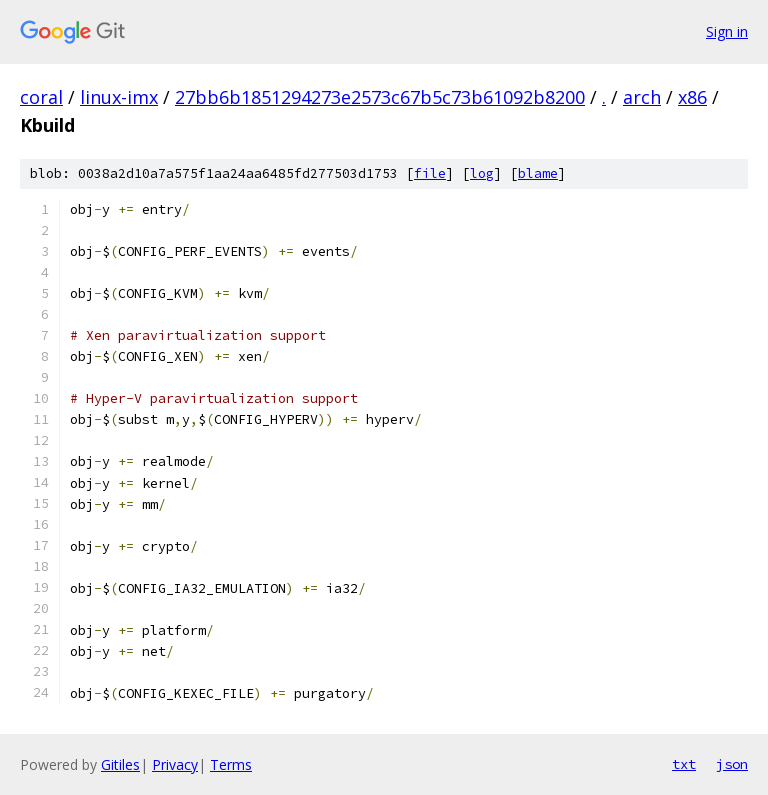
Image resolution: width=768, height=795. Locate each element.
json (732, 764)
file (430, 173)
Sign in (727, 31)
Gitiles (120, 764)
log (482, 173)
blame (538, 173)
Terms (231, 764)
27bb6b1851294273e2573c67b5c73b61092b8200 (380, 97)
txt (684, 764)
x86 (692, 97)
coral (41, 97)
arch (642, 97)
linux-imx (119, 97)
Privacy (175, 764)
